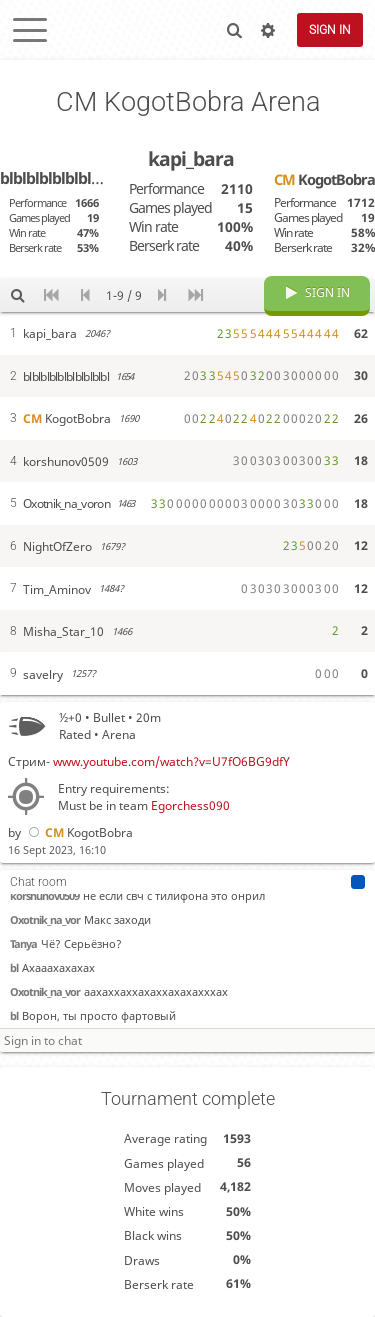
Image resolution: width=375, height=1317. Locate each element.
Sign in (330, 30)
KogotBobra (79, 832)
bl (14, 967)
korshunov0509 (44, 895)
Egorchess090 (190, 805)
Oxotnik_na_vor (45, 919)
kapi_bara (191, 158)
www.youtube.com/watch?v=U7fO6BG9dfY (171, 761)
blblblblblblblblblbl (65, 178)
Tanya (23, 943)
